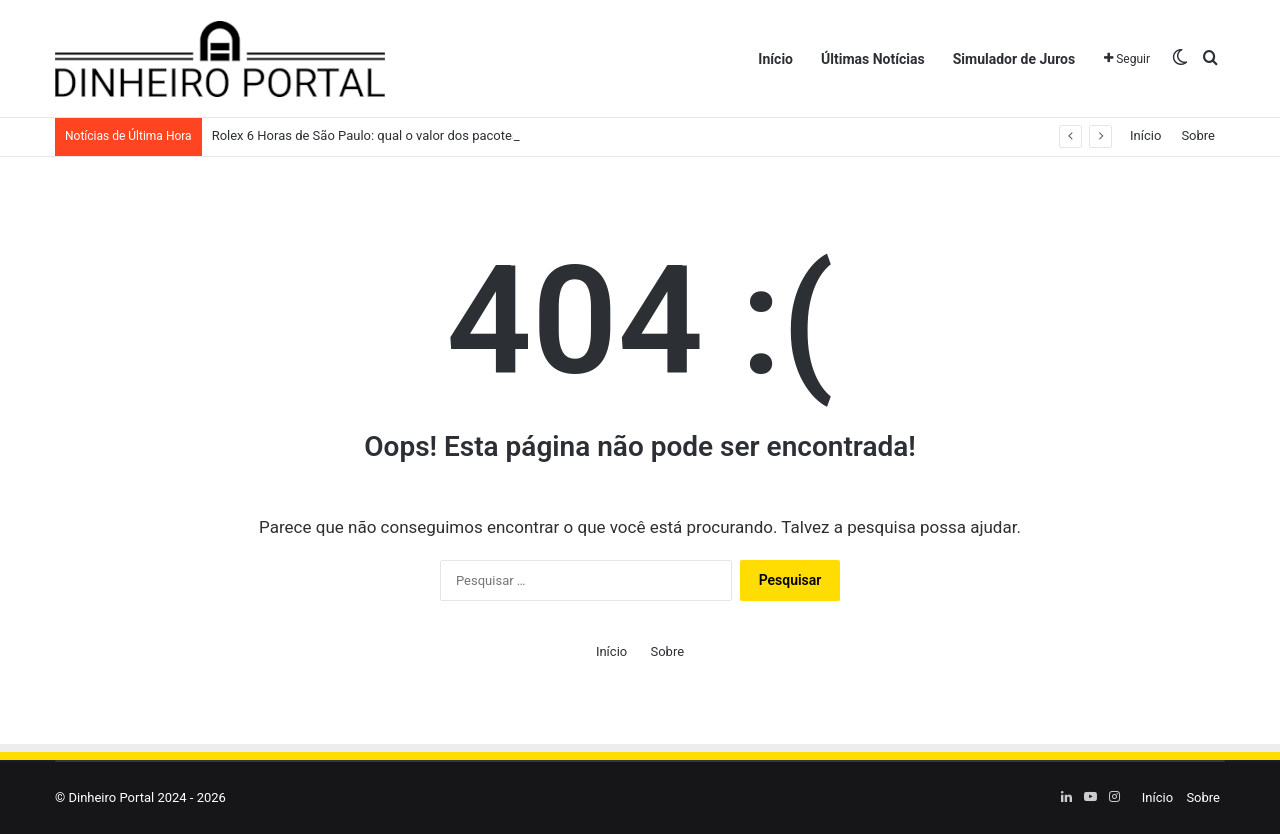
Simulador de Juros (1014, 59)
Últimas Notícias (873, 59)
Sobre (1198, 135)
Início (775, 59)
